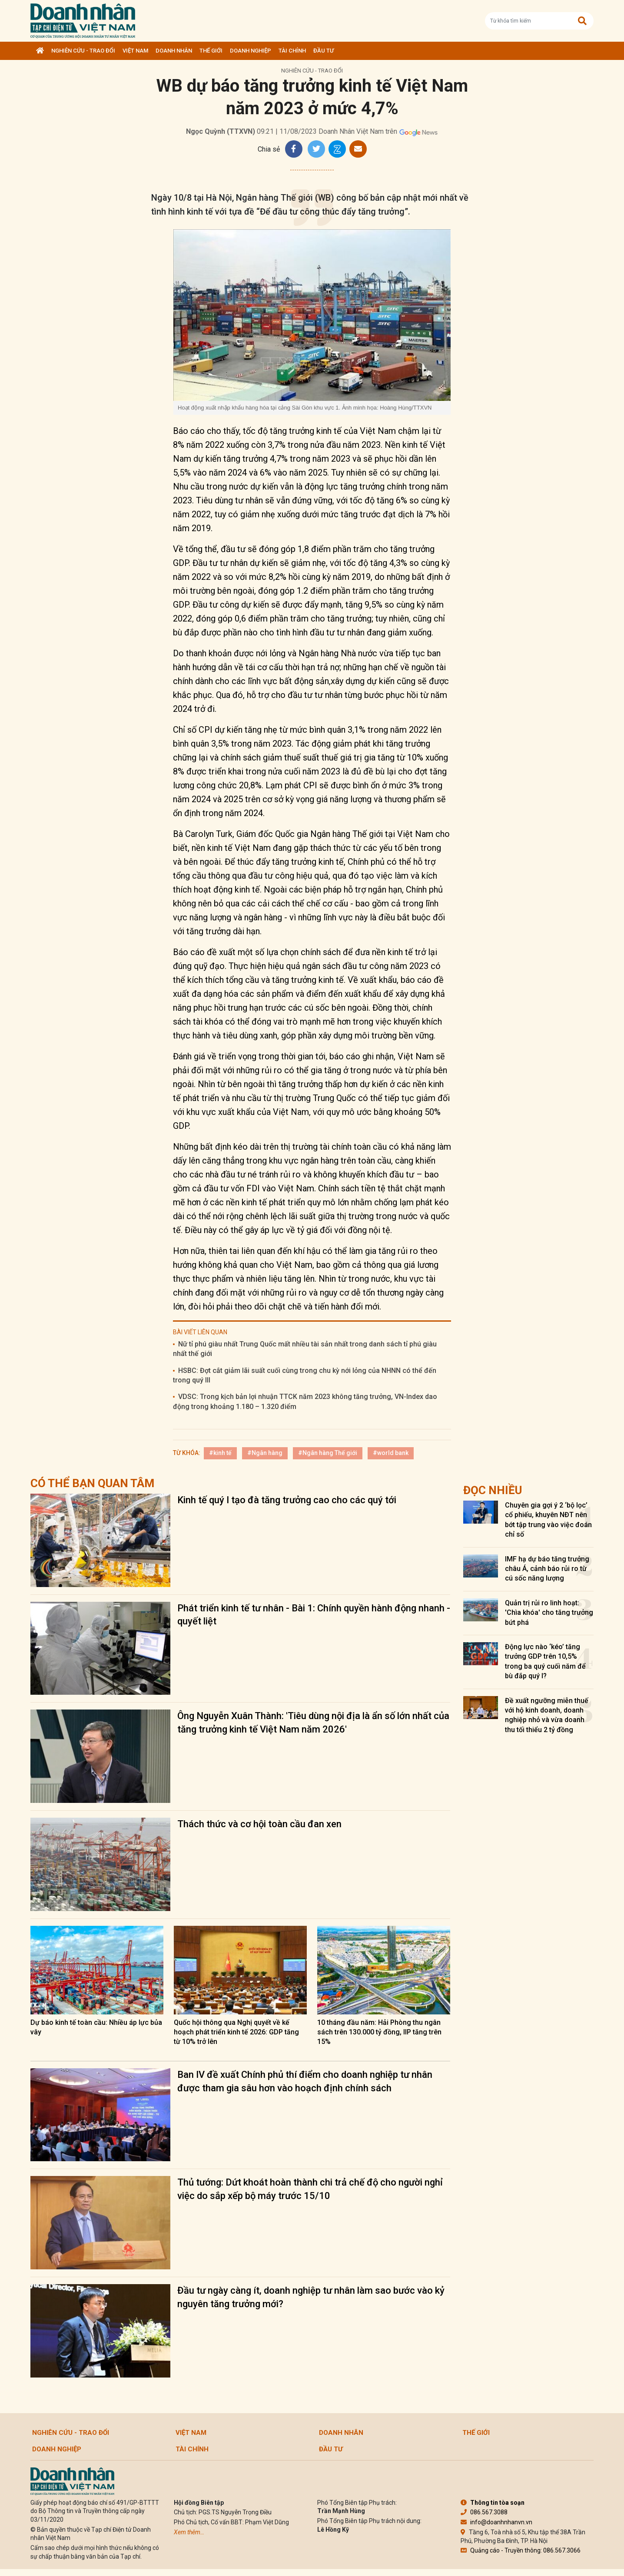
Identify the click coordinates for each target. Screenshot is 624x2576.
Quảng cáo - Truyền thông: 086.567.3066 (521, 2550)
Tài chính (292, 50)
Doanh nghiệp (250, 50)
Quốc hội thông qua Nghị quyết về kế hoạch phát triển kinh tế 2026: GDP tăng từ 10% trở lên (236, 2032)
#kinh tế (220, 1452)
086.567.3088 (484, 2512)
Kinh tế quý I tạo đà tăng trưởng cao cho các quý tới (286, 1500)
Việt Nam (135, 50)
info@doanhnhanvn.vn (496, 2522)
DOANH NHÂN (174, 50)
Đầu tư (323, 50)
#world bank (390, 1452)
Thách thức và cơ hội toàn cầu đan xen (259, 1824)
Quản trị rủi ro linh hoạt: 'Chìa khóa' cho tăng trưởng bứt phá (549, 1613)
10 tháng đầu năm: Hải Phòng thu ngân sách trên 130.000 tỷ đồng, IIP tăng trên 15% (379, 2032)
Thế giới (210, 50)
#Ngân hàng (264, 1452)
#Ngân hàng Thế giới (327, 1452)
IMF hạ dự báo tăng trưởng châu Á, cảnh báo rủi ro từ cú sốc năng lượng (547, 1569)
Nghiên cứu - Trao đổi (83, 50)
